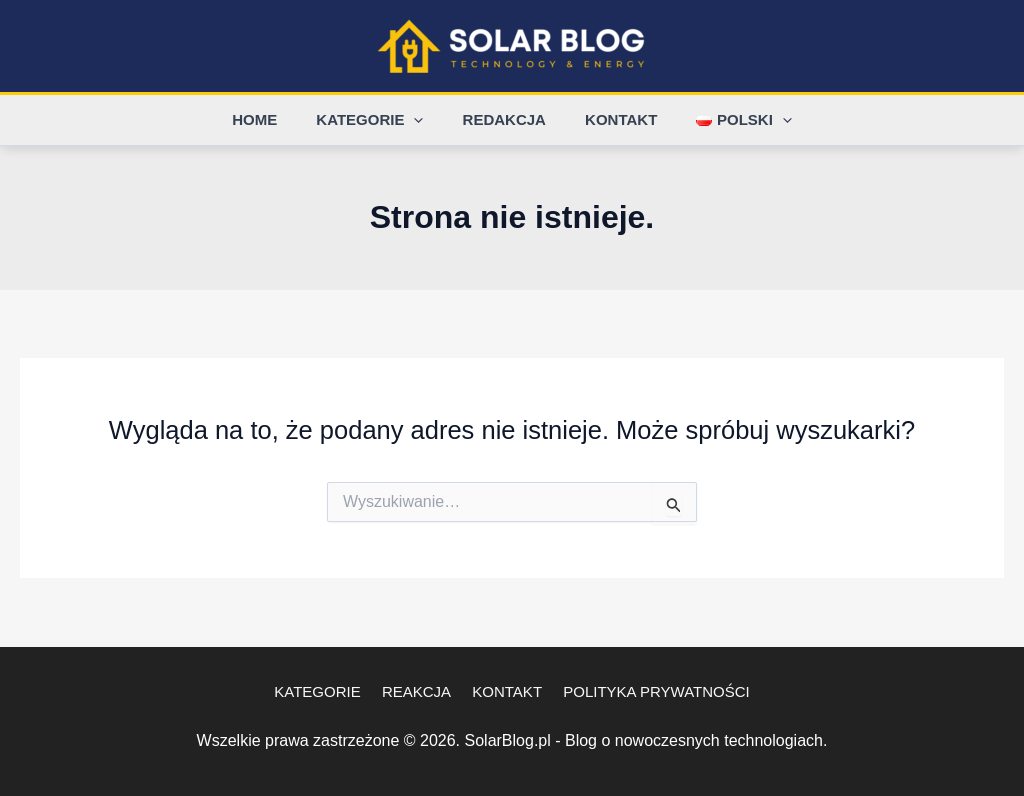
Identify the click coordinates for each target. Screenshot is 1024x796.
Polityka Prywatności (647, 691)
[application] (423, 120)
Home (273, 119)
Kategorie (379, 120)
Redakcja (504, 119)
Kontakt (612, 119)
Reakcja (419, 691)
